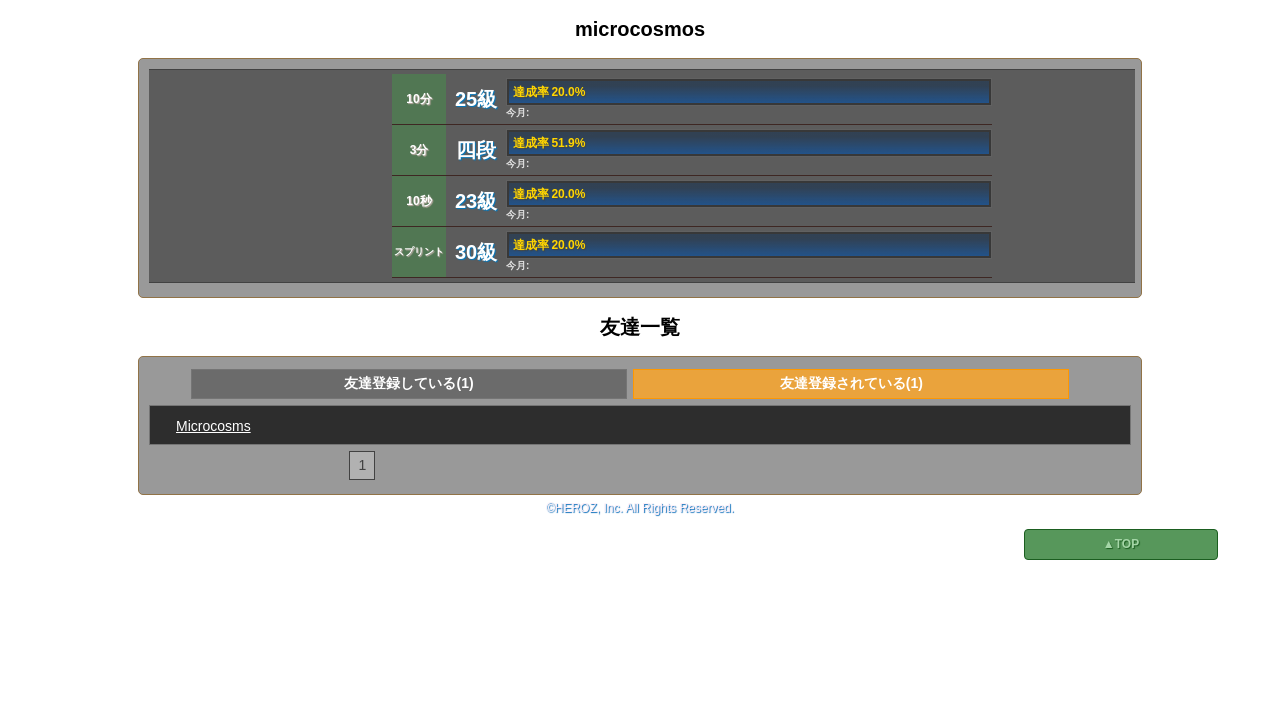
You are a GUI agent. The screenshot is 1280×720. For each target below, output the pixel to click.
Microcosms (213, 426)
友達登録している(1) (408, 383)
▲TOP (1121, 544)
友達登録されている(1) (851, 383)
